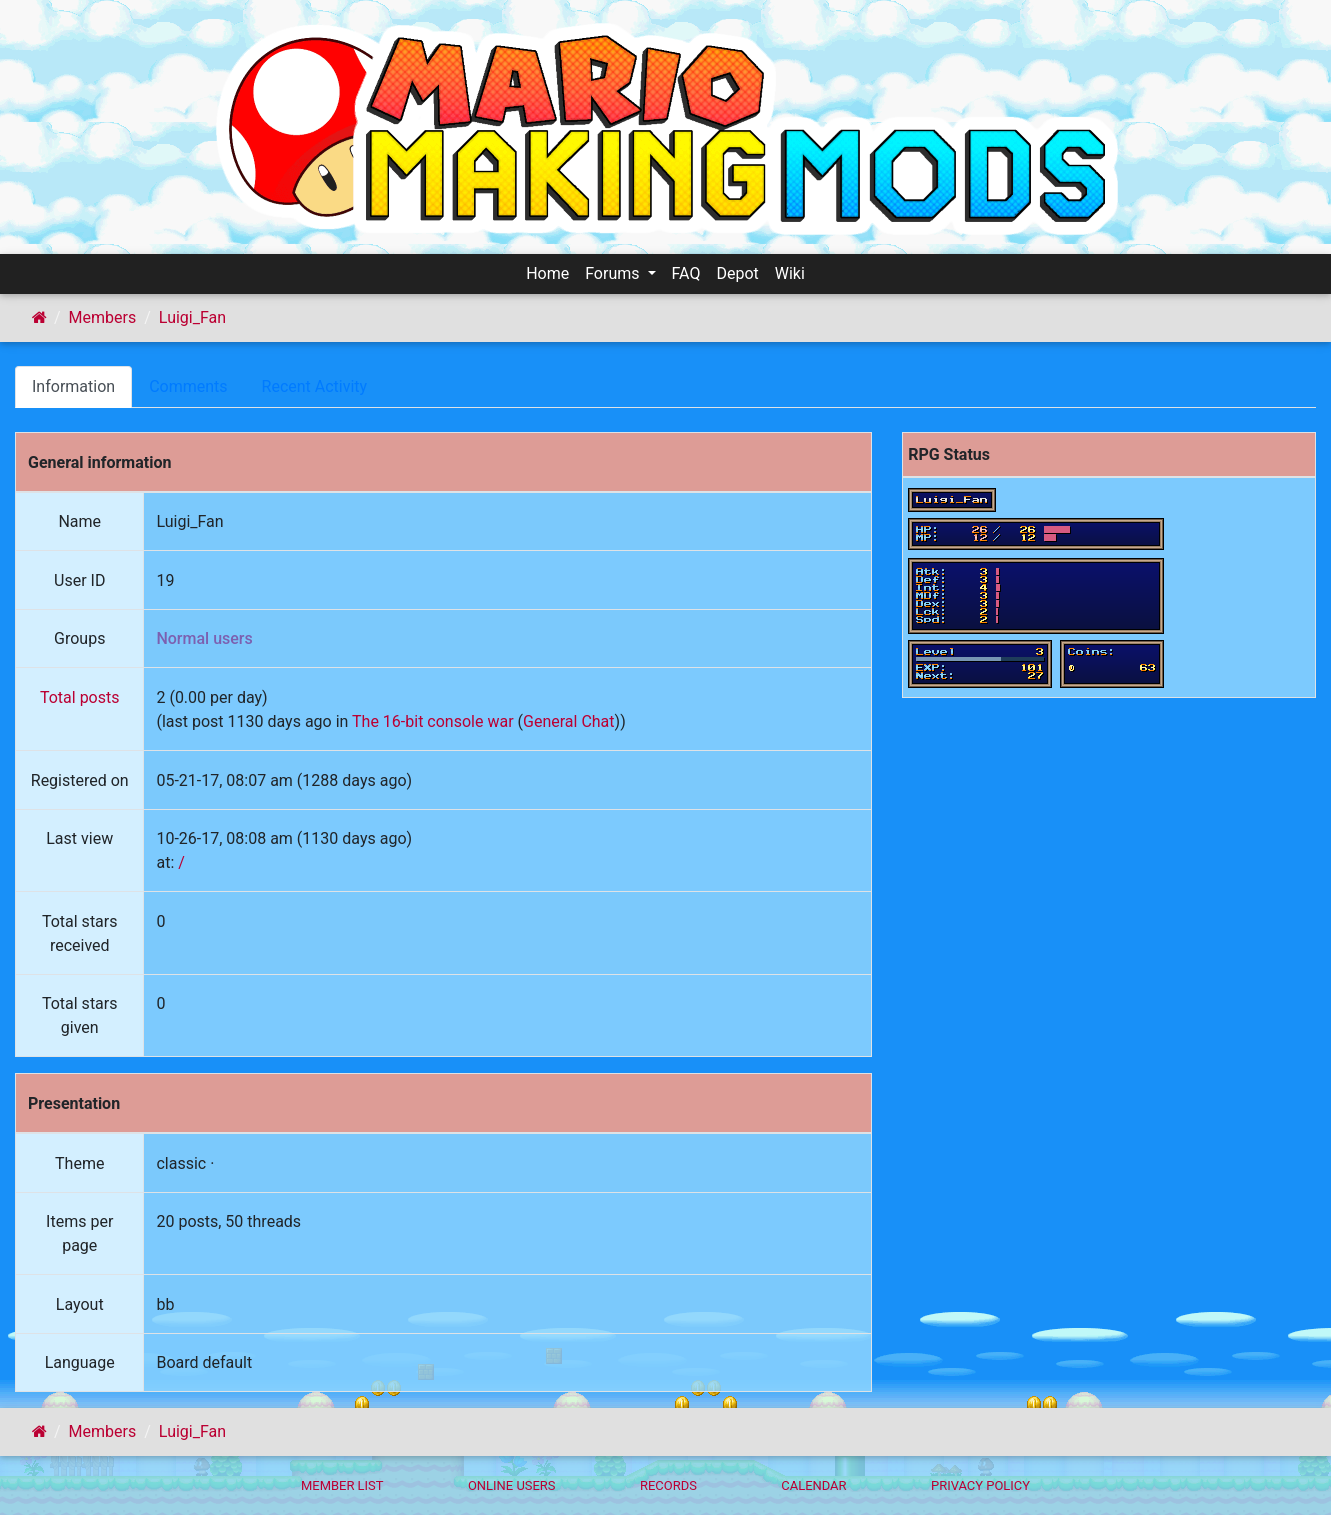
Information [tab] (73, 386)
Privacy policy (980, 1485)
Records (668, 1485)
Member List (342, 1485)
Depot (737, 273)
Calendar (813, 1485)
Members (103, 317)
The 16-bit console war (433, 721)
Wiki (790, 273)
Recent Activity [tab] (315, 386)
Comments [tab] (188, 386)
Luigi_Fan (192, 317)
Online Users (512, 1485)
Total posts (80, 697)
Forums (614, 273)
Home (547, 273)
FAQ (686, 273)
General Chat (569, 721)
